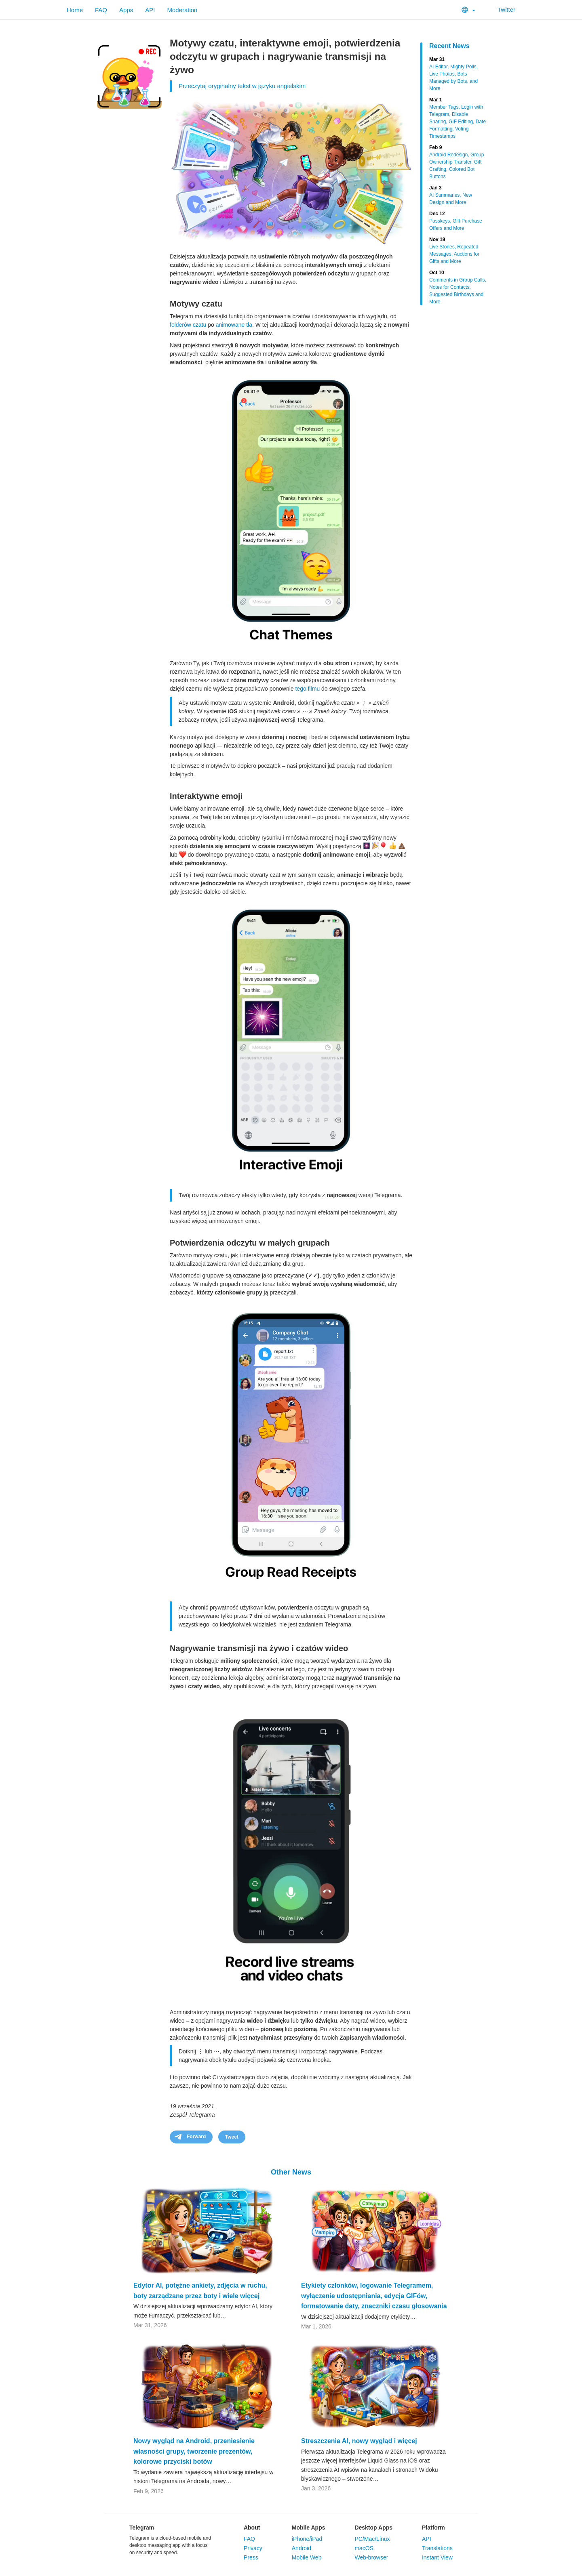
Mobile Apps (308, 2527)
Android (301, 2548)
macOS (363, 2548)
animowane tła (234, 324)
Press (251, 2557)
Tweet (231, 2137)
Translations (437, 2548)
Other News (291, 2172)
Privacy (253, 2548)
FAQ (101, 9)
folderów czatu (188, 324)
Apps (126, 9)
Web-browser (371, 2557)
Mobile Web (307, 2557)
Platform (433, 2527)
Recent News (449, 45)
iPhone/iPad (307, 2539)
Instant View (437, 2557)
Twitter (501, 9)
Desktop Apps (373, 2527)
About (252, 2527)
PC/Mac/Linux (372, 2539)
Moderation (182, 9)
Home (75, 9)
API (150, 9)
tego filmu (307, 688)
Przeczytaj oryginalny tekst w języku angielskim (242, 85)
